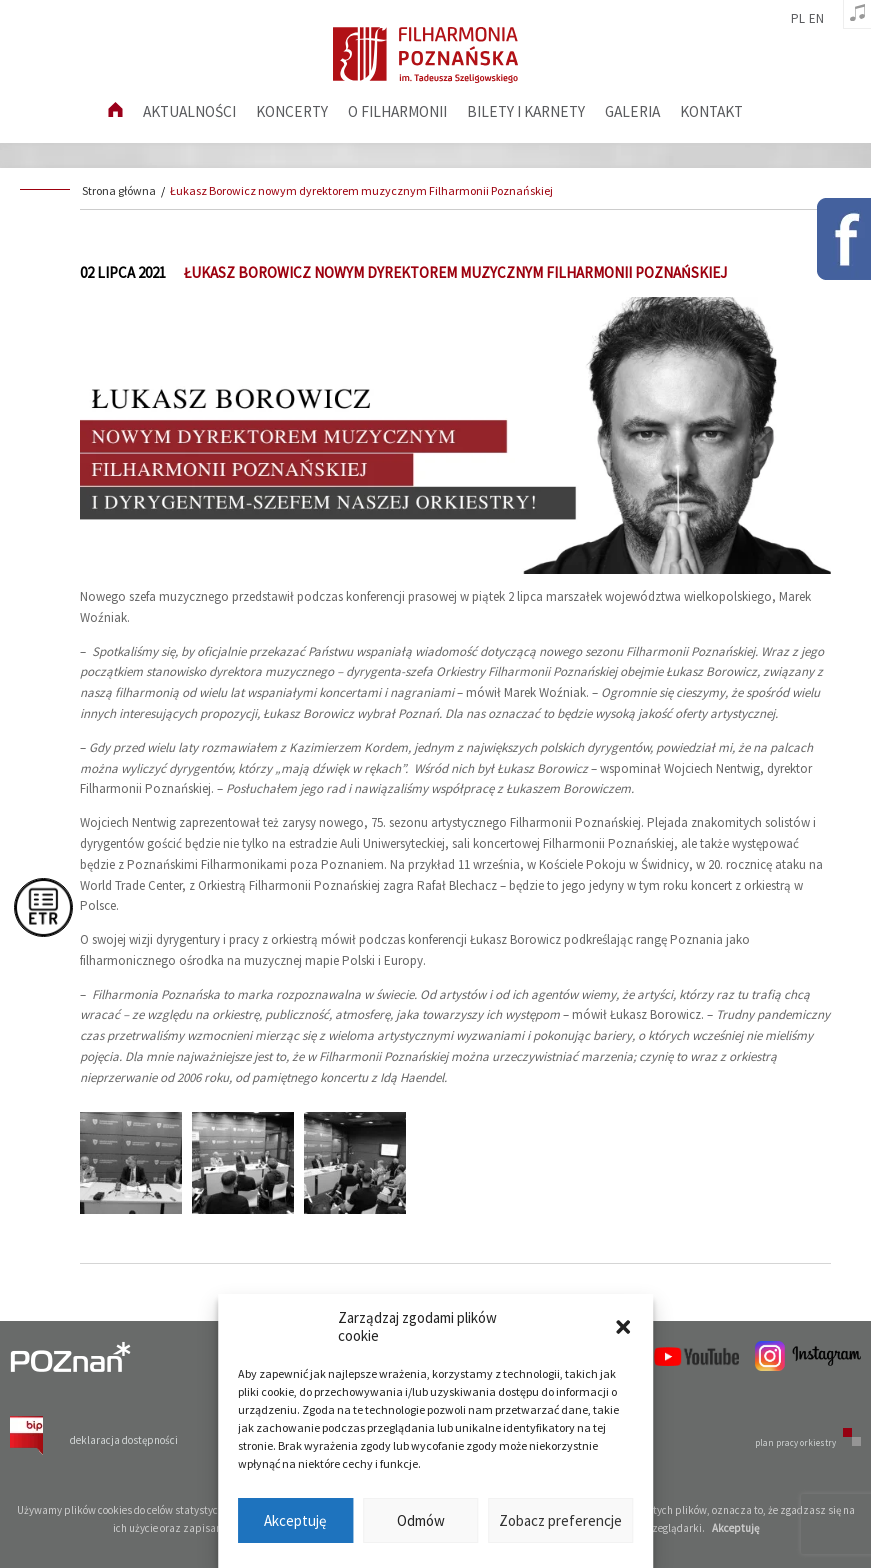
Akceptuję (295, 1520)
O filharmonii (397, 111)
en (816, 19)
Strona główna (119, 190)
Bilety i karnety (526, 111)
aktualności (189, 111)
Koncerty (292, 111)
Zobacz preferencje (560, 1520)
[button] (623, 1327)
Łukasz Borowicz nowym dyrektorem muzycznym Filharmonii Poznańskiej (361, 190)
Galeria (632, 111)
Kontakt (711, 111)
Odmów (421, 1520)
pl (798, 19)
